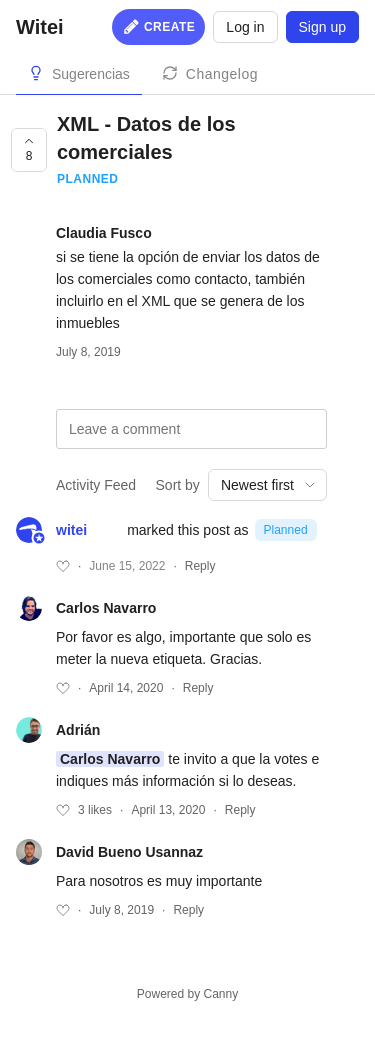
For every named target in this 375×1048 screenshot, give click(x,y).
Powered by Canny (187, 994)
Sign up (322, 27)
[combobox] (267, 485)
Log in (245, 27)
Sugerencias (91, 74)
